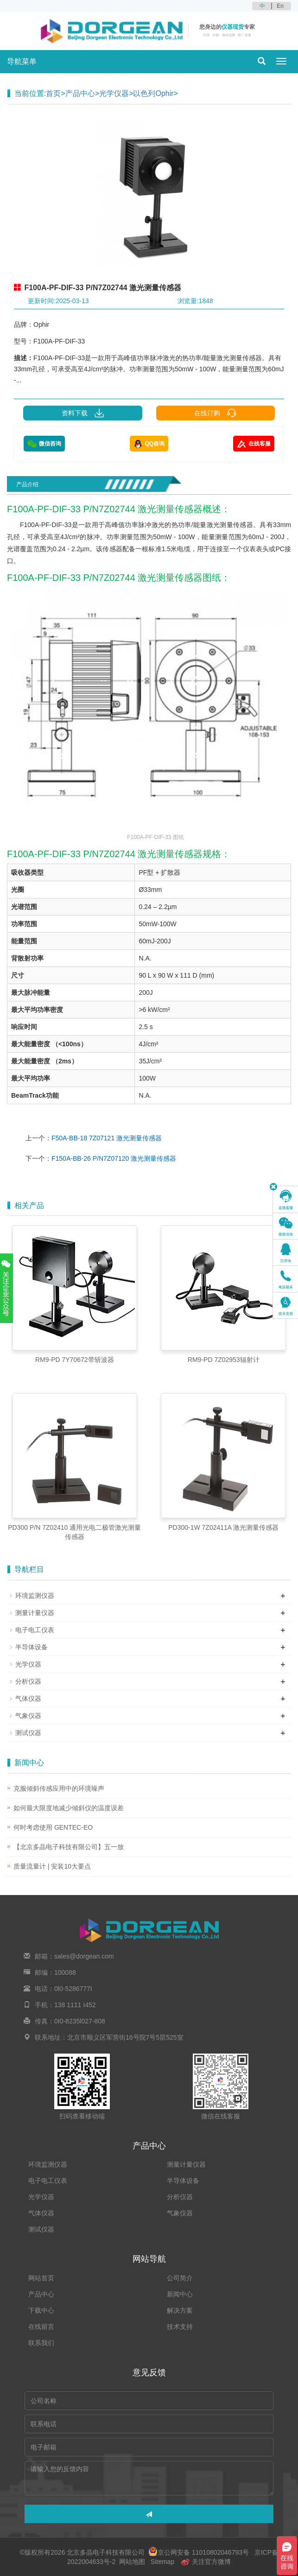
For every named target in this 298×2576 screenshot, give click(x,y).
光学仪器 (114, 93)
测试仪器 (28, 1732)
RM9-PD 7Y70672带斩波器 (74, 1359)
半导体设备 (31, 1647)
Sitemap (162, 2561)
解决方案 (180, 2310)
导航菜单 (22, 61)
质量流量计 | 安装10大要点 (52, 1866)
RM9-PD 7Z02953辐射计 (224, 1359)
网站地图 (132, 2561)
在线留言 (41, 2326)
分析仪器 (28, 1681)
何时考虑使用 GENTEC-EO (53, 1827)
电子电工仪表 (34, 1630)
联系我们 (41, 2343)
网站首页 (41, 2278)
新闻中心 (180, 2294)
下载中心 (41, 2310)
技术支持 (180, 2326)
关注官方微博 (206, 2561)
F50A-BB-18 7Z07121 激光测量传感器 (106, 1138)
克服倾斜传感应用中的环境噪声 (58, 1788)
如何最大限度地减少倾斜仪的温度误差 (68, 1808)
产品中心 (80, 93)
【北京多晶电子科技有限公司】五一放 (68, 1847)
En (280, 6)
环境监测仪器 (34, 1595)
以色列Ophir (153, 93)
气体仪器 (28, 1698)
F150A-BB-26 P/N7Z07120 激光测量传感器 (113, 1158)
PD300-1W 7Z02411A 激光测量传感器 (223, 1527)
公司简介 (180, 2278)
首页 (53, 93)
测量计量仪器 (34, 1612)
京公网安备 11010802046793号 (198, 2552)
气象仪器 (28, 1715)
